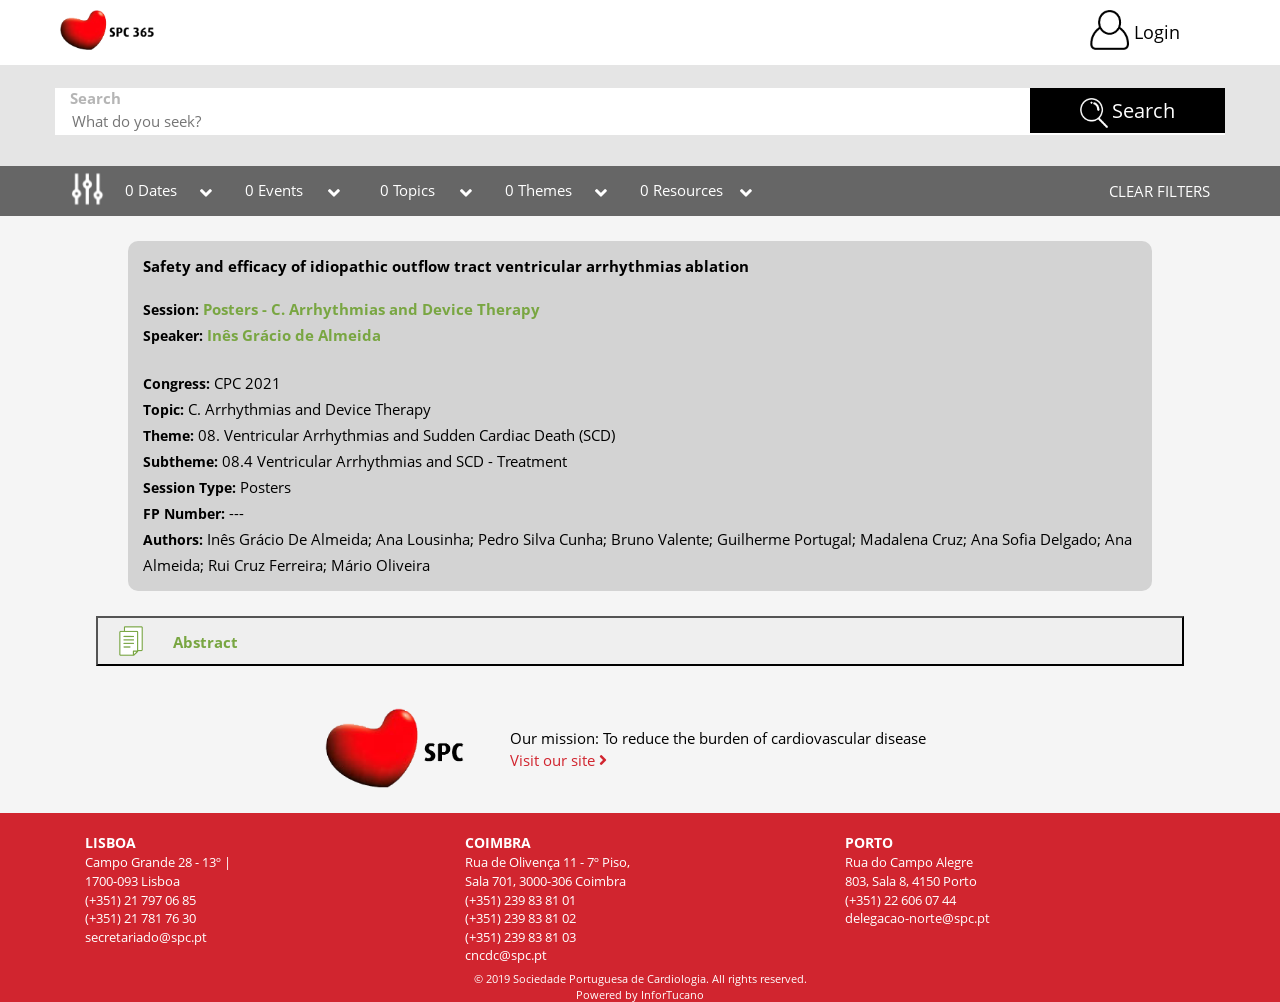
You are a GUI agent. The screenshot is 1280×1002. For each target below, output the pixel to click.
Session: (171, 309)
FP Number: (184, 513)
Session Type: (189, 487)
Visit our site (558, 760)
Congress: (176, 383)
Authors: (173, 539)
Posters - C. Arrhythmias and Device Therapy (371, 309)
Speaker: (173, 335)
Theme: (168, 435)
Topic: (163, 409)
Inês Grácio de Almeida (294, 335)
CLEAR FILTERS (1159, 191)
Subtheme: (180, 461)
